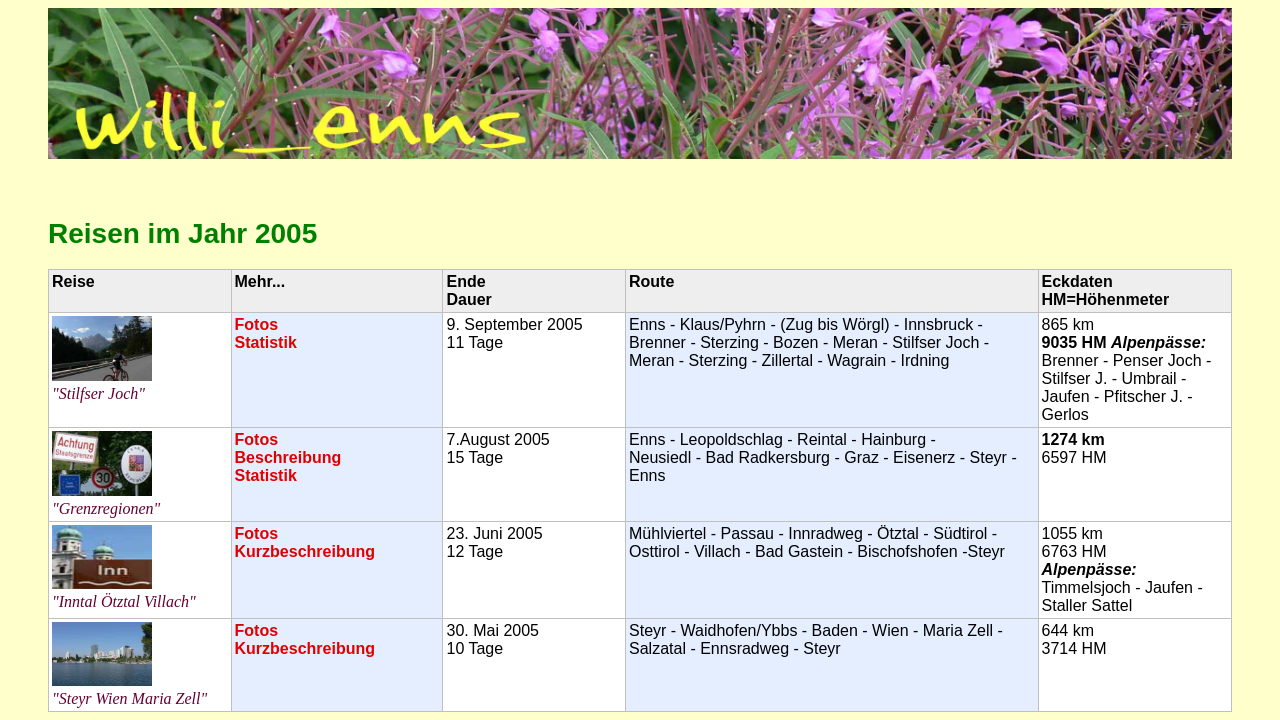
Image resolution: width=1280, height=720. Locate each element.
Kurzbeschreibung (305, 551)
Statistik (266, 342)
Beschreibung (288, 457)
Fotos (257, 324)
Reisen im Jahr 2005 (182, 233)
